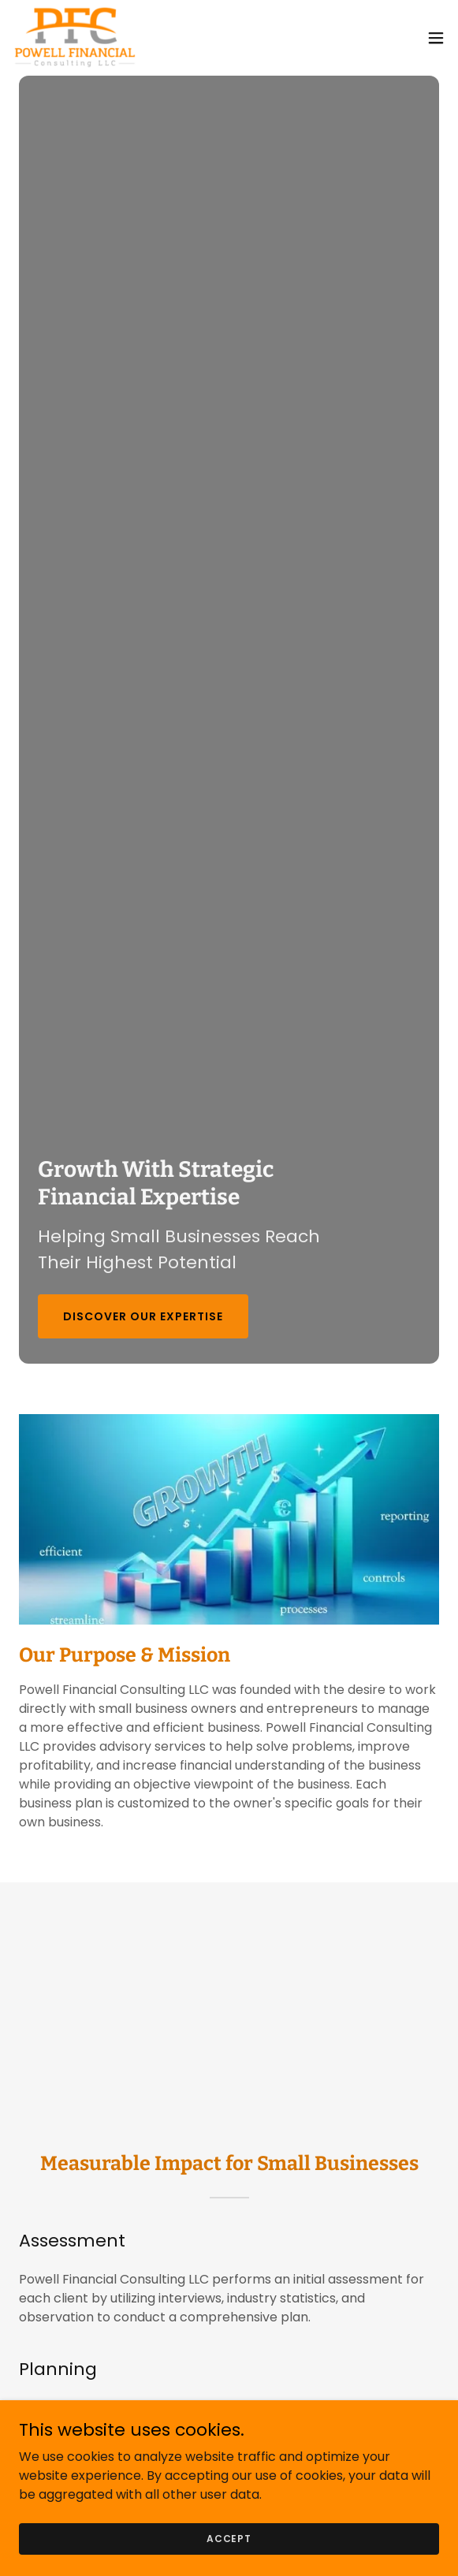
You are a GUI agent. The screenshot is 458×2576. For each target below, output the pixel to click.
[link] (75, 37)
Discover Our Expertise (143, 1316)
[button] (436, 38)
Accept (229, 2537)
